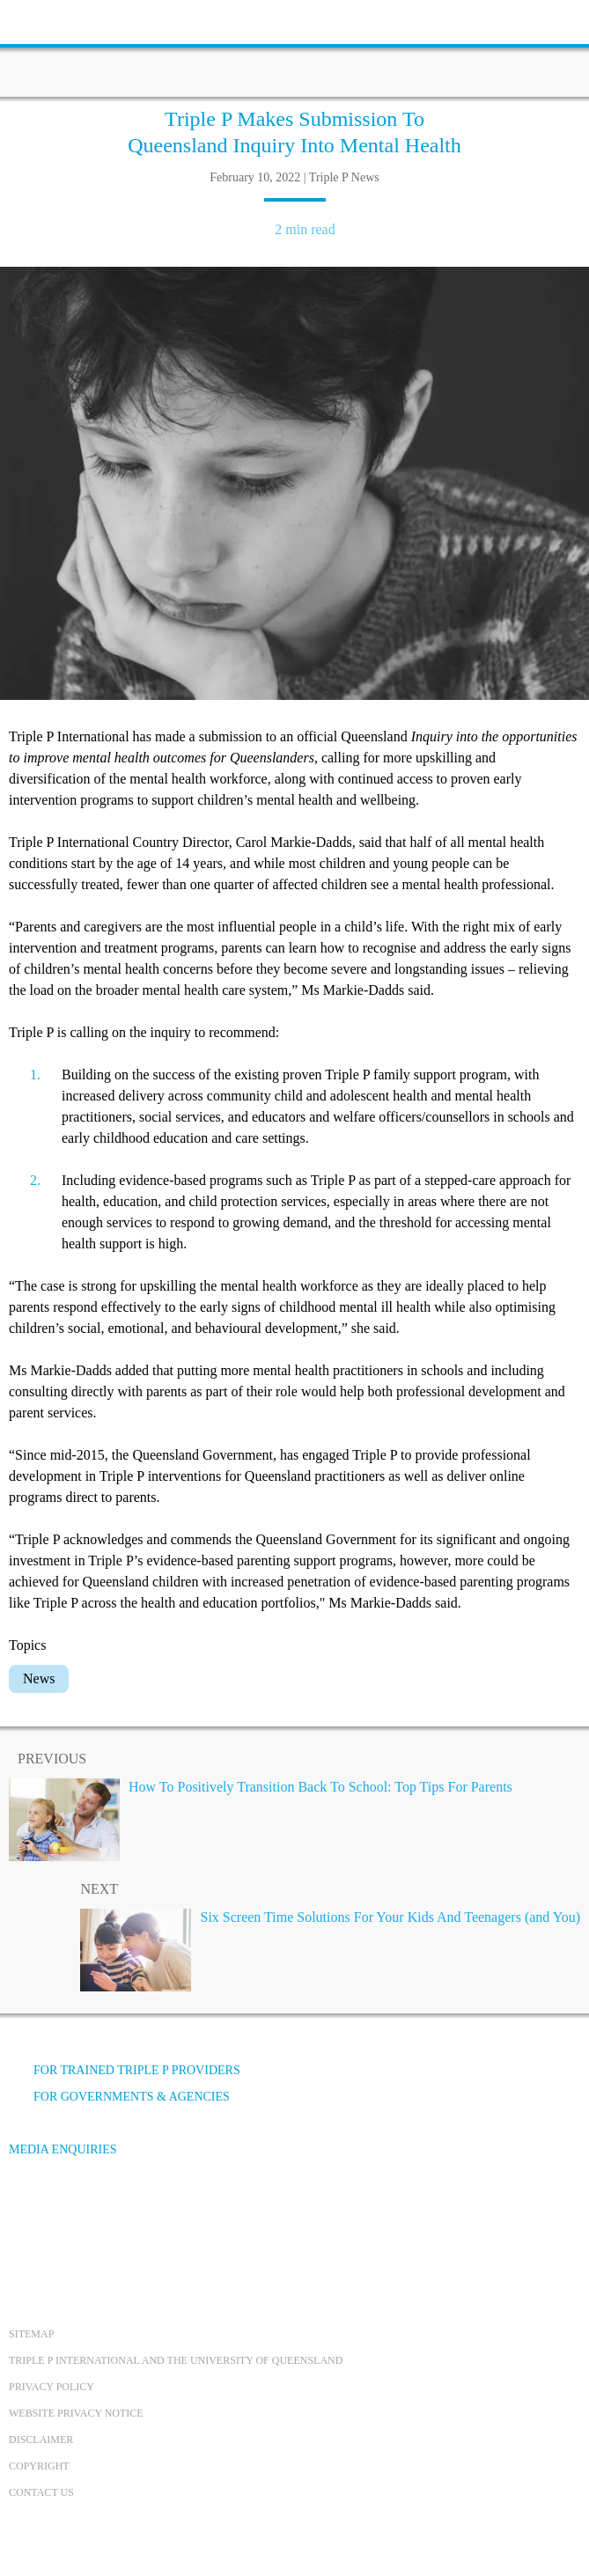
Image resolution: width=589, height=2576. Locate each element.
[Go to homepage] (295, 48)
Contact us (41, 2492)
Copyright (39, 2466)
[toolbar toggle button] (44, 20)
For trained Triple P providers (124, 2070)
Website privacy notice (76, 2413)
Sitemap (31, 2334)
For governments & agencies (119, 2096)
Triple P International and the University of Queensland (175, 2360)
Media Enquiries (63, 2149)
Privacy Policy (51, 2387)
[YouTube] (74, 2215)
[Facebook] (27, 2215)
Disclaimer (41, 2439)
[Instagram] (122, 2215)
